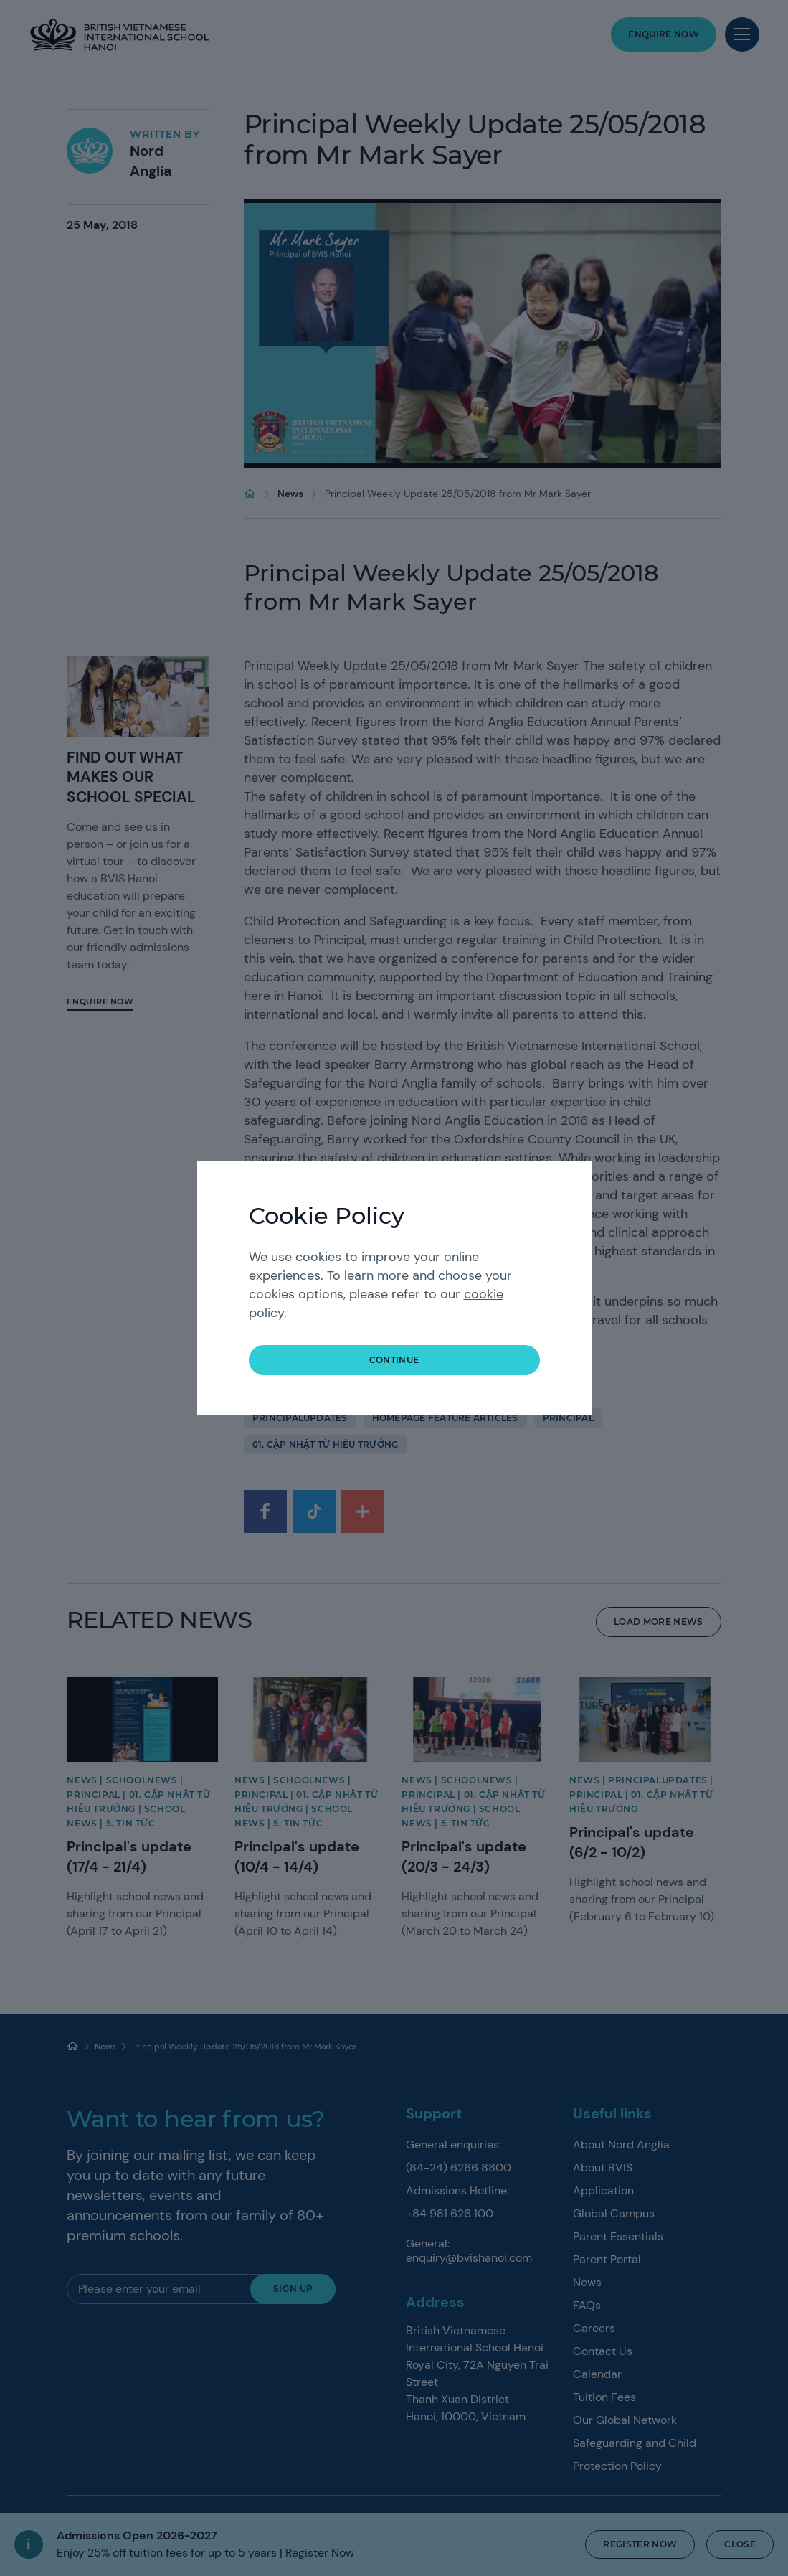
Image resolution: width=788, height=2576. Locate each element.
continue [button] (394, 1359)
